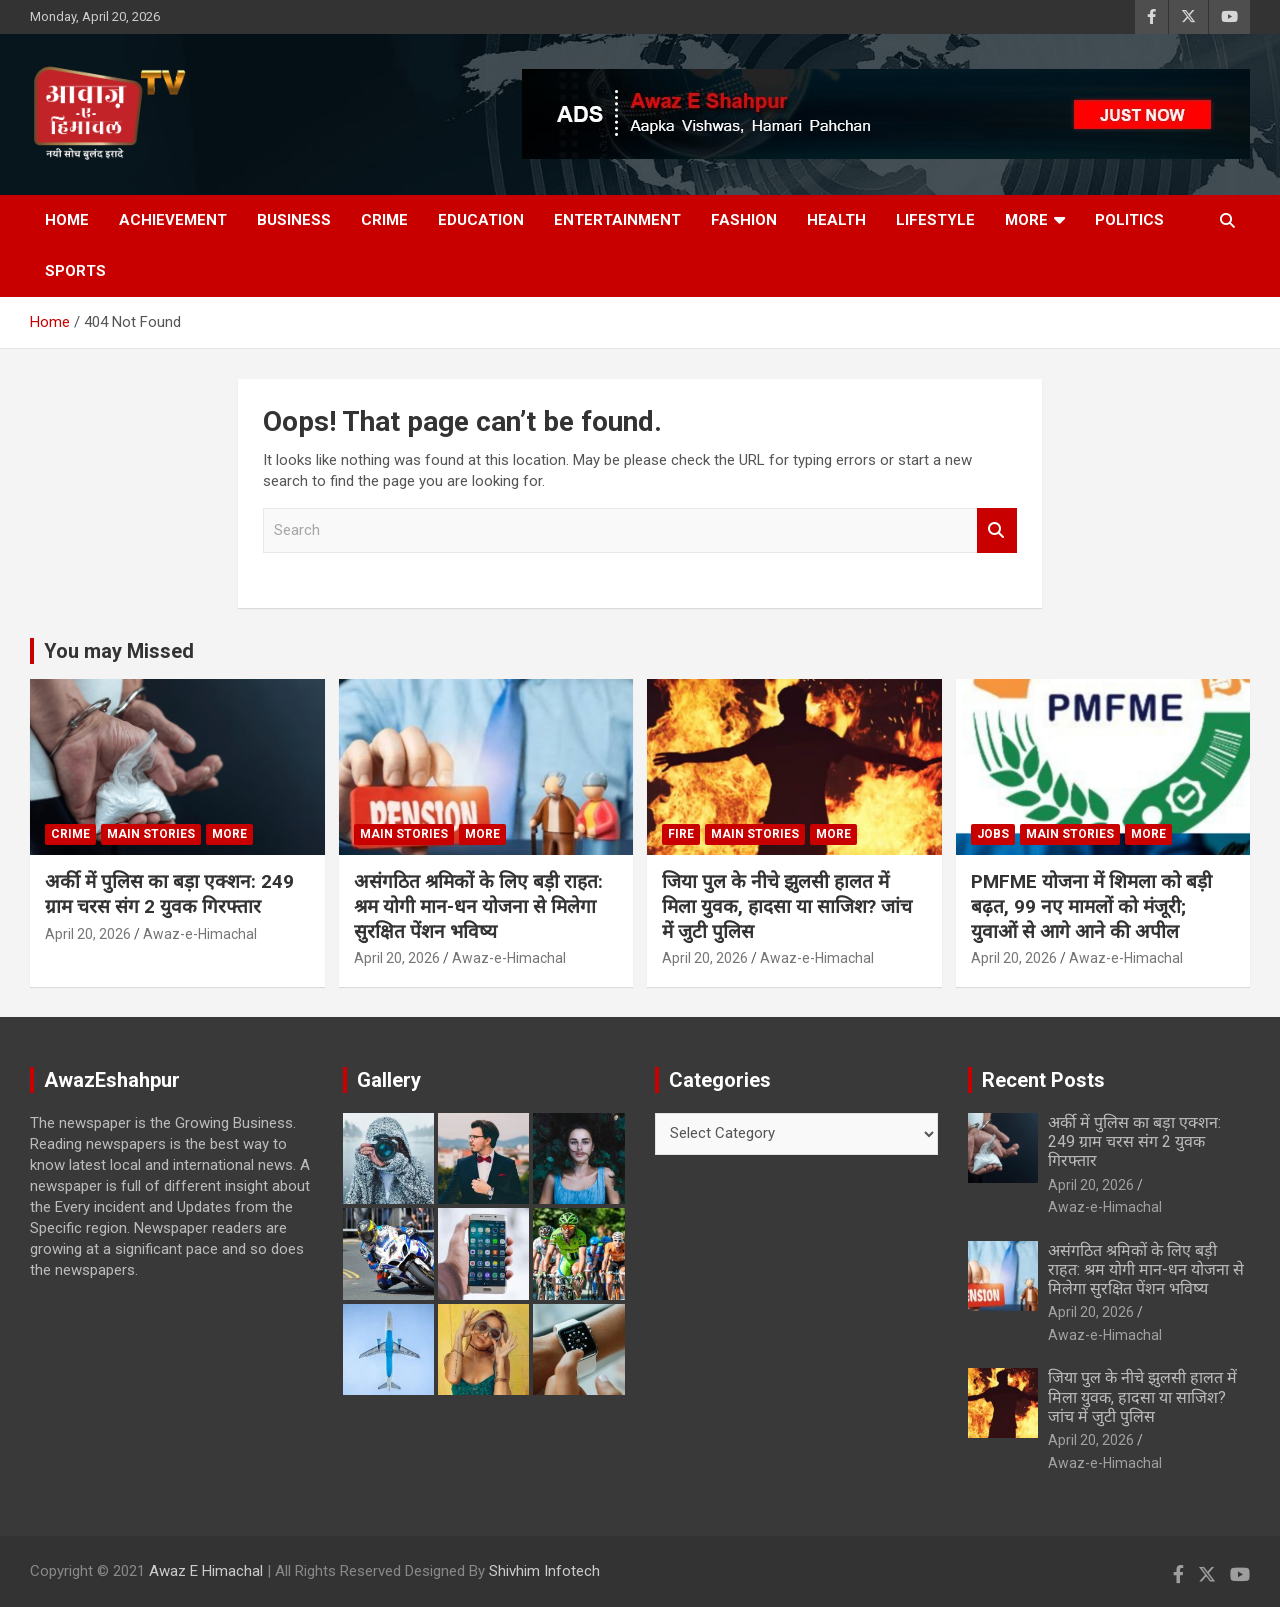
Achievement (173, 220)
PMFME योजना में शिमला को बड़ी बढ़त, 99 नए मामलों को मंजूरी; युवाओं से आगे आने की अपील (1091, 906)
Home (67, 220)
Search (997, 530)
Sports (75, 271)
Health (836, 220)
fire (681, 834)
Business (294, 220)
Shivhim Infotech (544, 1571)
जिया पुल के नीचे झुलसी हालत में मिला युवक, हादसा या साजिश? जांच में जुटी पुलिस (787, 906)
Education (481, 220)
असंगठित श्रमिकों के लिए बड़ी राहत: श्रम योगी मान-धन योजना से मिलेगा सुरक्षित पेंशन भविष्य (478, 906)
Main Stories (151, 834)
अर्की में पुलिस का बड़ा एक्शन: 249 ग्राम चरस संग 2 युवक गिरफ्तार (169, 894)
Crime (384, 220)
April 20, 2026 (88, 934)
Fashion (744, 220)
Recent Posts (1043, 1080)
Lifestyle (935, 220)
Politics (1129, 220)
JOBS (993, 834)
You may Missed (119, 651)
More (1026, 220)
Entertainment (617, 220)
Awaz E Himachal (206, 1571)
